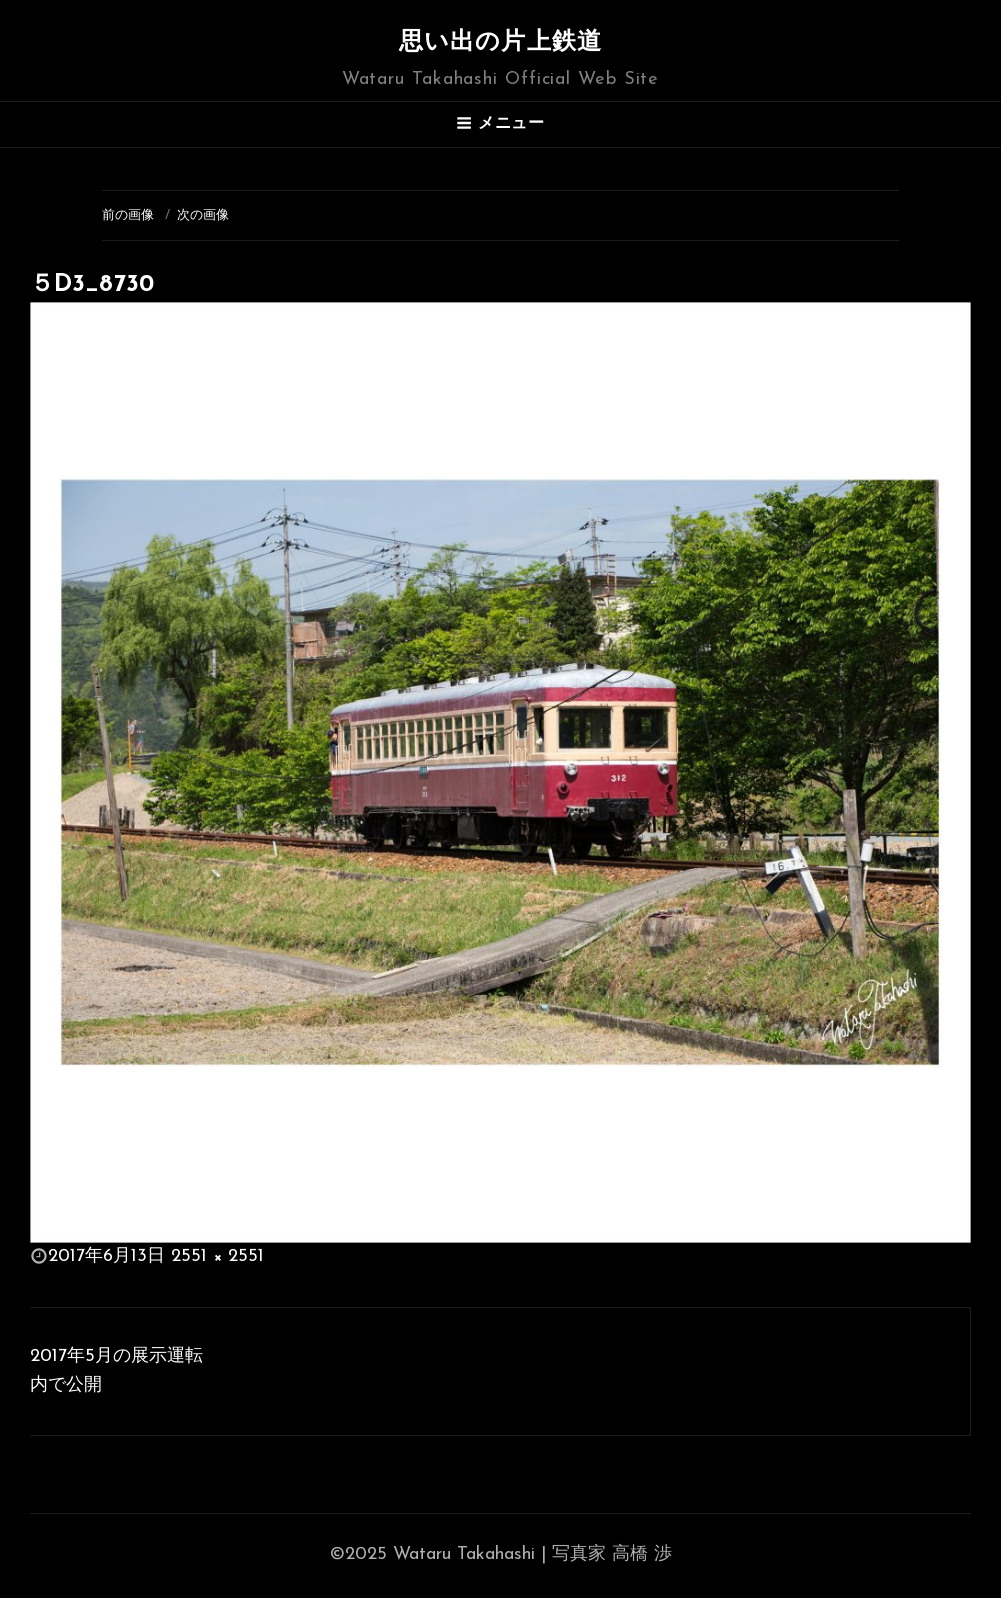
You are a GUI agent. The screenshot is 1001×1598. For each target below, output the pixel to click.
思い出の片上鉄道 (501, 43)
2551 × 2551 (217, 1256)
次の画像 (203, 215)
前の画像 (128, 215)
